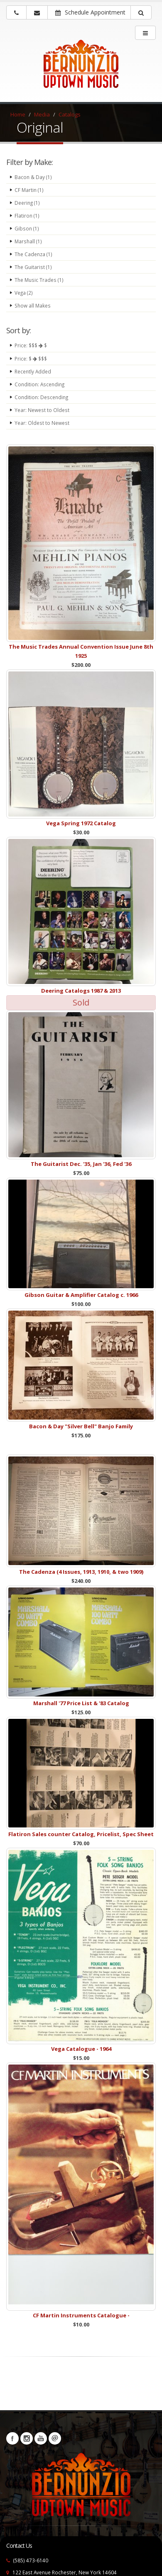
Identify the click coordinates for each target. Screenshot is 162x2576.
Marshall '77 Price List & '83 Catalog (81, 1703)
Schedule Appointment (90, 12)
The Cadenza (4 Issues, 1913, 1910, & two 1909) (81, 1571)
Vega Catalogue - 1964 (81, 2049)
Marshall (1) (28, 241)
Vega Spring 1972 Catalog (81, 823)
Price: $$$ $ (31, 345)
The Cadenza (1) (33, 254)
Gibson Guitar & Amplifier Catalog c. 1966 (81, 1295)
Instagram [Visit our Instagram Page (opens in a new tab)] (26, 2438)
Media (42, 114)
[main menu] (145, 33)
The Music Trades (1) (39, 279)
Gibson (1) (27, 228)
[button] (141, 12)
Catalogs (70, 114)
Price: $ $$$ (31, 358)
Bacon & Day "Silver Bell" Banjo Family (81, 1426)
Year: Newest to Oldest (42, 410)
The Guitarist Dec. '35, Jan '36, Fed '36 (81, 1164)
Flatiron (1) (27, 215)
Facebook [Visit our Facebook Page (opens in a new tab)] (12, 2438)
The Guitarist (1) (33, 267)
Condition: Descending (41, 397)
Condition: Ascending (39, 384)
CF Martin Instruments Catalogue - (81, 2315)
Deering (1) (27, 202)
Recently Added (33, 371)
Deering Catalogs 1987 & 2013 (81, 990)
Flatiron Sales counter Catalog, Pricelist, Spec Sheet (81, 1834)
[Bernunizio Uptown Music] (81, 69)
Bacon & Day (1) (33, 177)
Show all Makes (33, 305)
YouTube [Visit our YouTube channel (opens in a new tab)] (40, 2438)
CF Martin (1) (29, 190)
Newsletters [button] (55, 2438)
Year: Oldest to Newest (42, 422)
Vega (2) (24, 292)
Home (17, 114)
